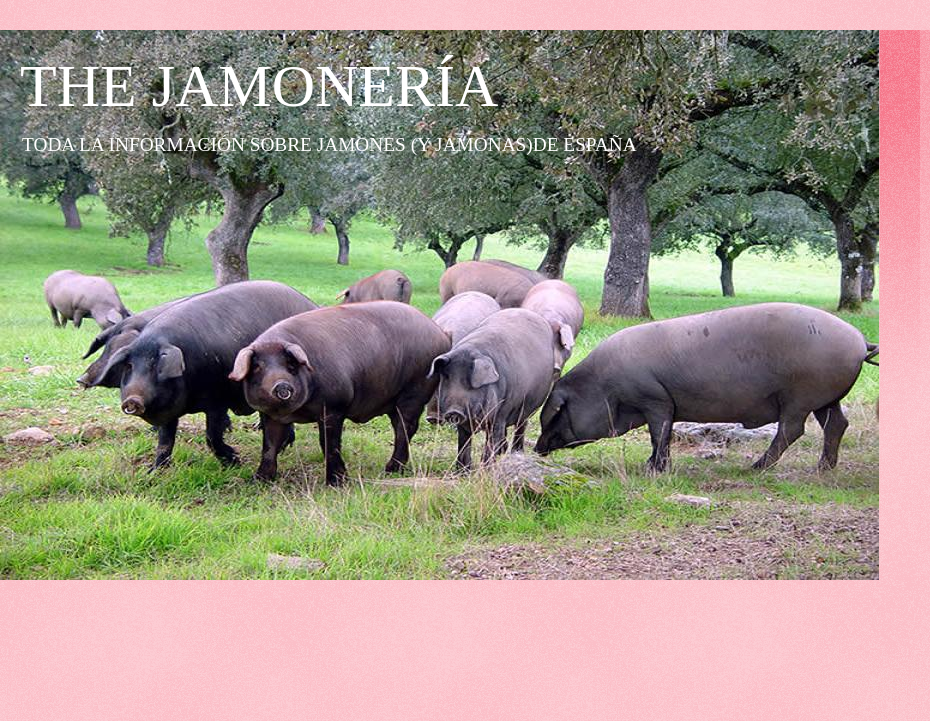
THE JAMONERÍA (259, 86)
